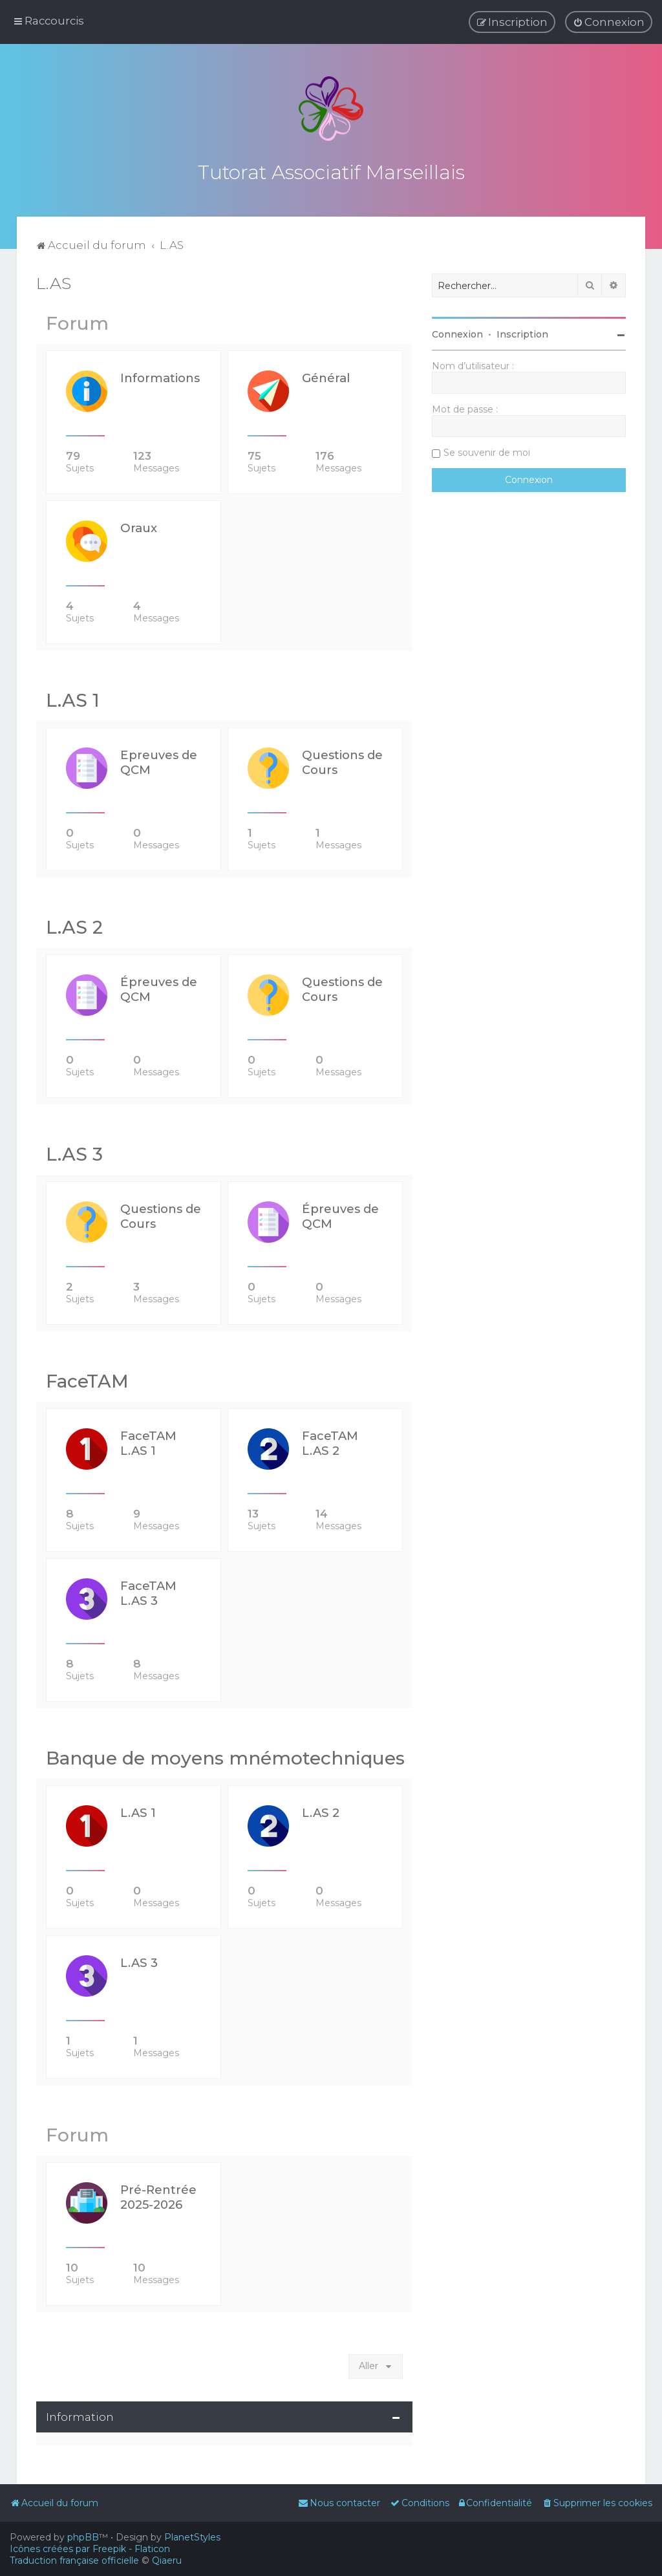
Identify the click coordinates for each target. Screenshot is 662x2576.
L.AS (53, 281)
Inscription (522, 332)
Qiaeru (167, 2560)
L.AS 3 (74, 1152)
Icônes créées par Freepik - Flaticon (90, 2549)
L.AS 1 (73, 698)
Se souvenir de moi (486, 450)
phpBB (83, 2537)
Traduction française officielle (74, 2560)
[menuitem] (608, 22)
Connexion (457, 332)
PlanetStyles (192, 2537)
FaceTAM (87, 1379)
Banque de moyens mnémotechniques (225, 1756)
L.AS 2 (74, 925)
